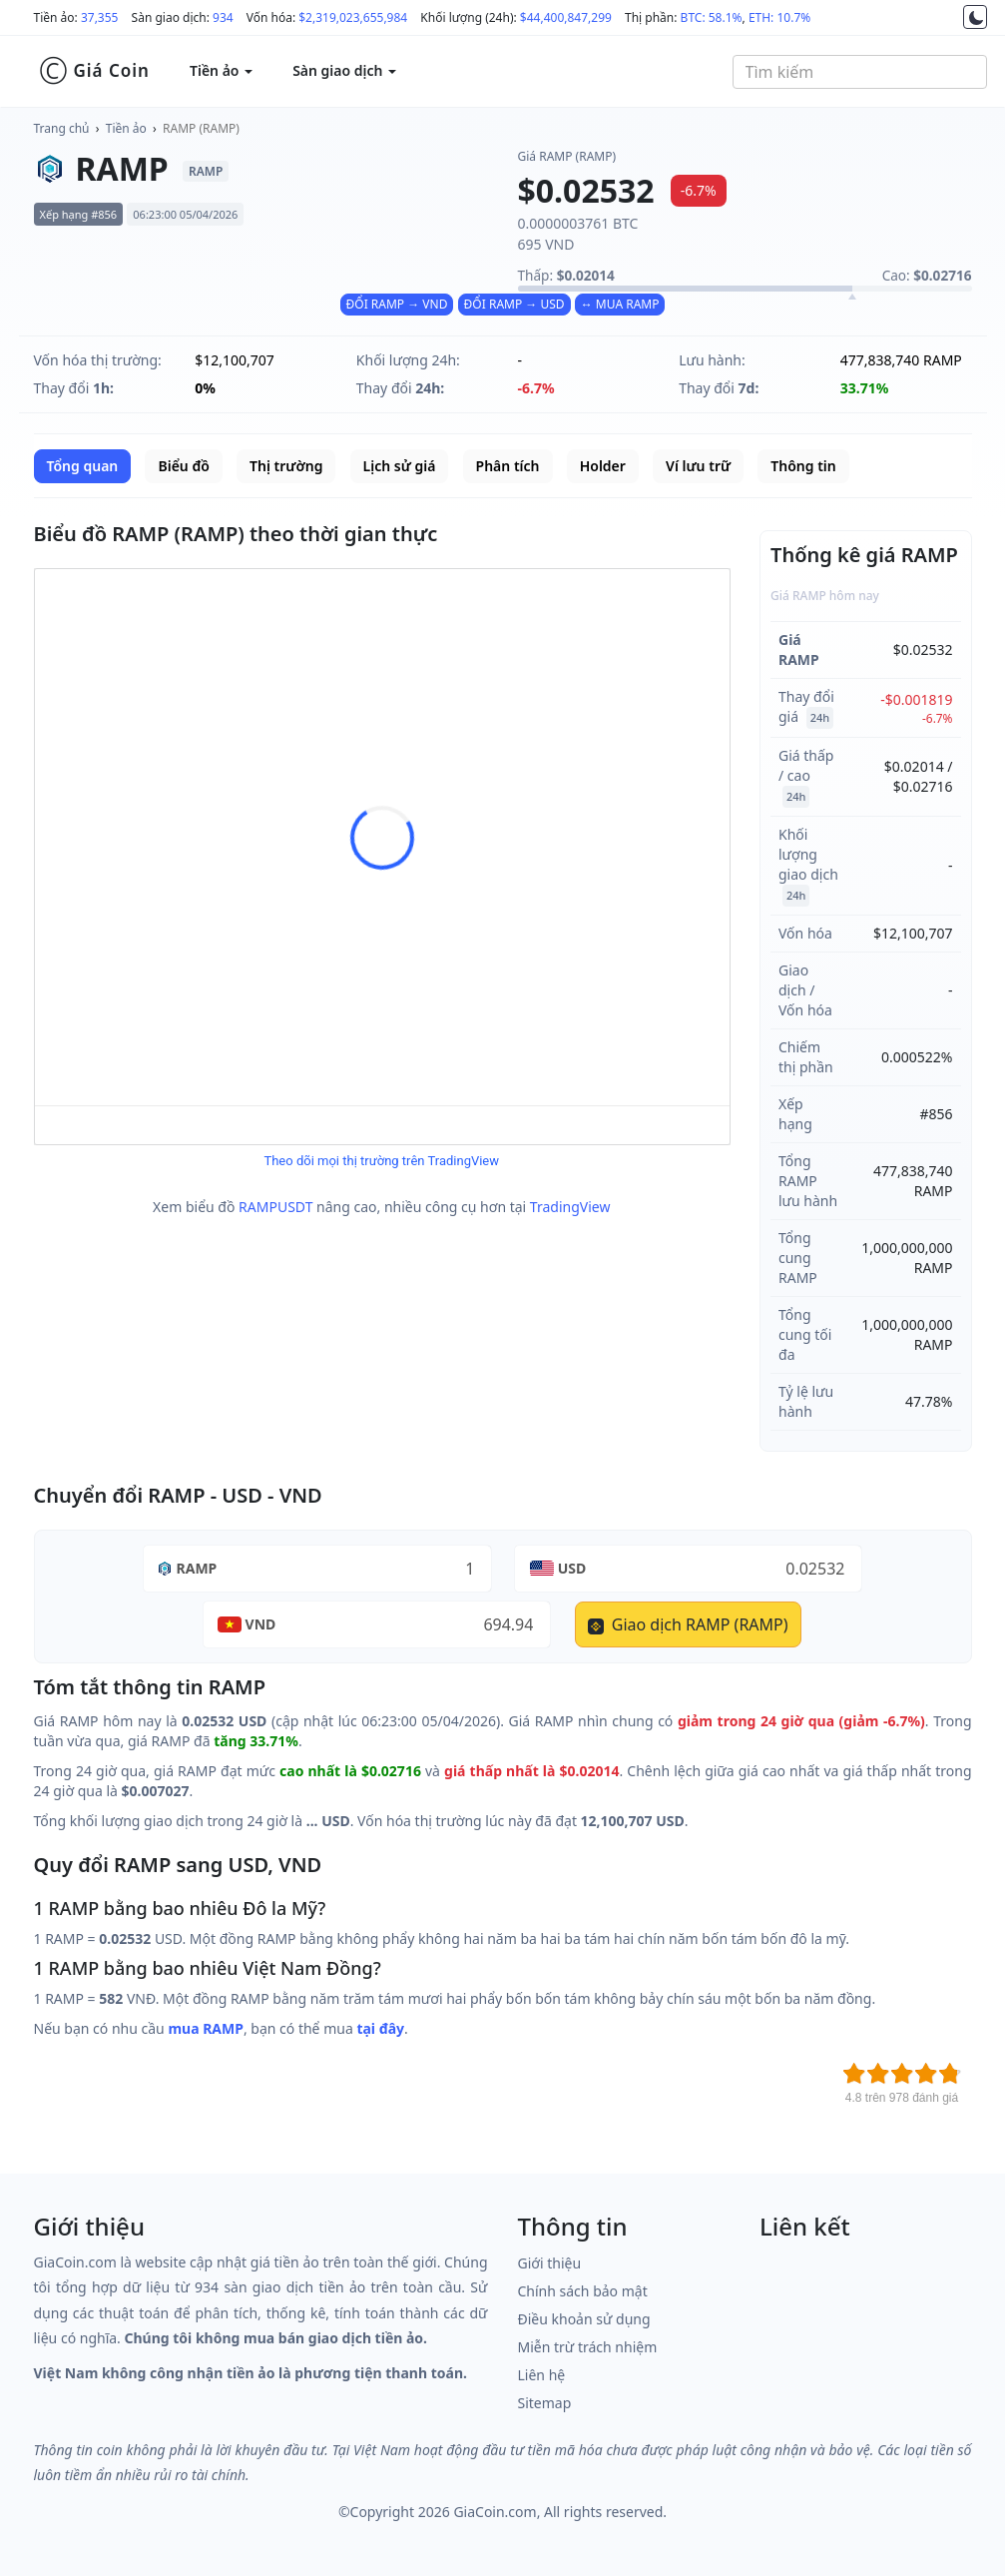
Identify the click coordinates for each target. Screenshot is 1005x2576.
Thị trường (286, 465)
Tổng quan (83, 465)
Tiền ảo (126, 128)
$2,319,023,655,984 (352, 17)
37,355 (100, 17)
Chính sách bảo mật (583, 2290)
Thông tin (802, 465)
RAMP (197, 1568)
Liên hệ (542, 2374)
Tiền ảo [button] (221, 70)
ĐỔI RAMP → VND (397, 304)
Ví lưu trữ (698, 465)
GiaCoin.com (494, 2511)
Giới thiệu (550, 2263)
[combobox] (860, 72)
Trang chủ (62, 128)
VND (261, 1623)
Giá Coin (94, 71)
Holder (603, 465)
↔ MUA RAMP (620, 304)
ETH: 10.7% (779, 17)
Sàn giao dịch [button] (344, 70)
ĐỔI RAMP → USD (514, 304)
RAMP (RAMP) (201, 128)
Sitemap (545, 2402)
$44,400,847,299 (566, 17)
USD (572, 1568)
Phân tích (508, 465)
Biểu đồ (183, 465)
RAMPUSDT (275, 1206)
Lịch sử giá (399, 465)
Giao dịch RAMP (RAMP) (688, 1624)
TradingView (570, 1206)
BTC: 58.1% (712, 17)
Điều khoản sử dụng (584, 2318)
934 (223, 17)
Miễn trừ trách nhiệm (588, 2346)
